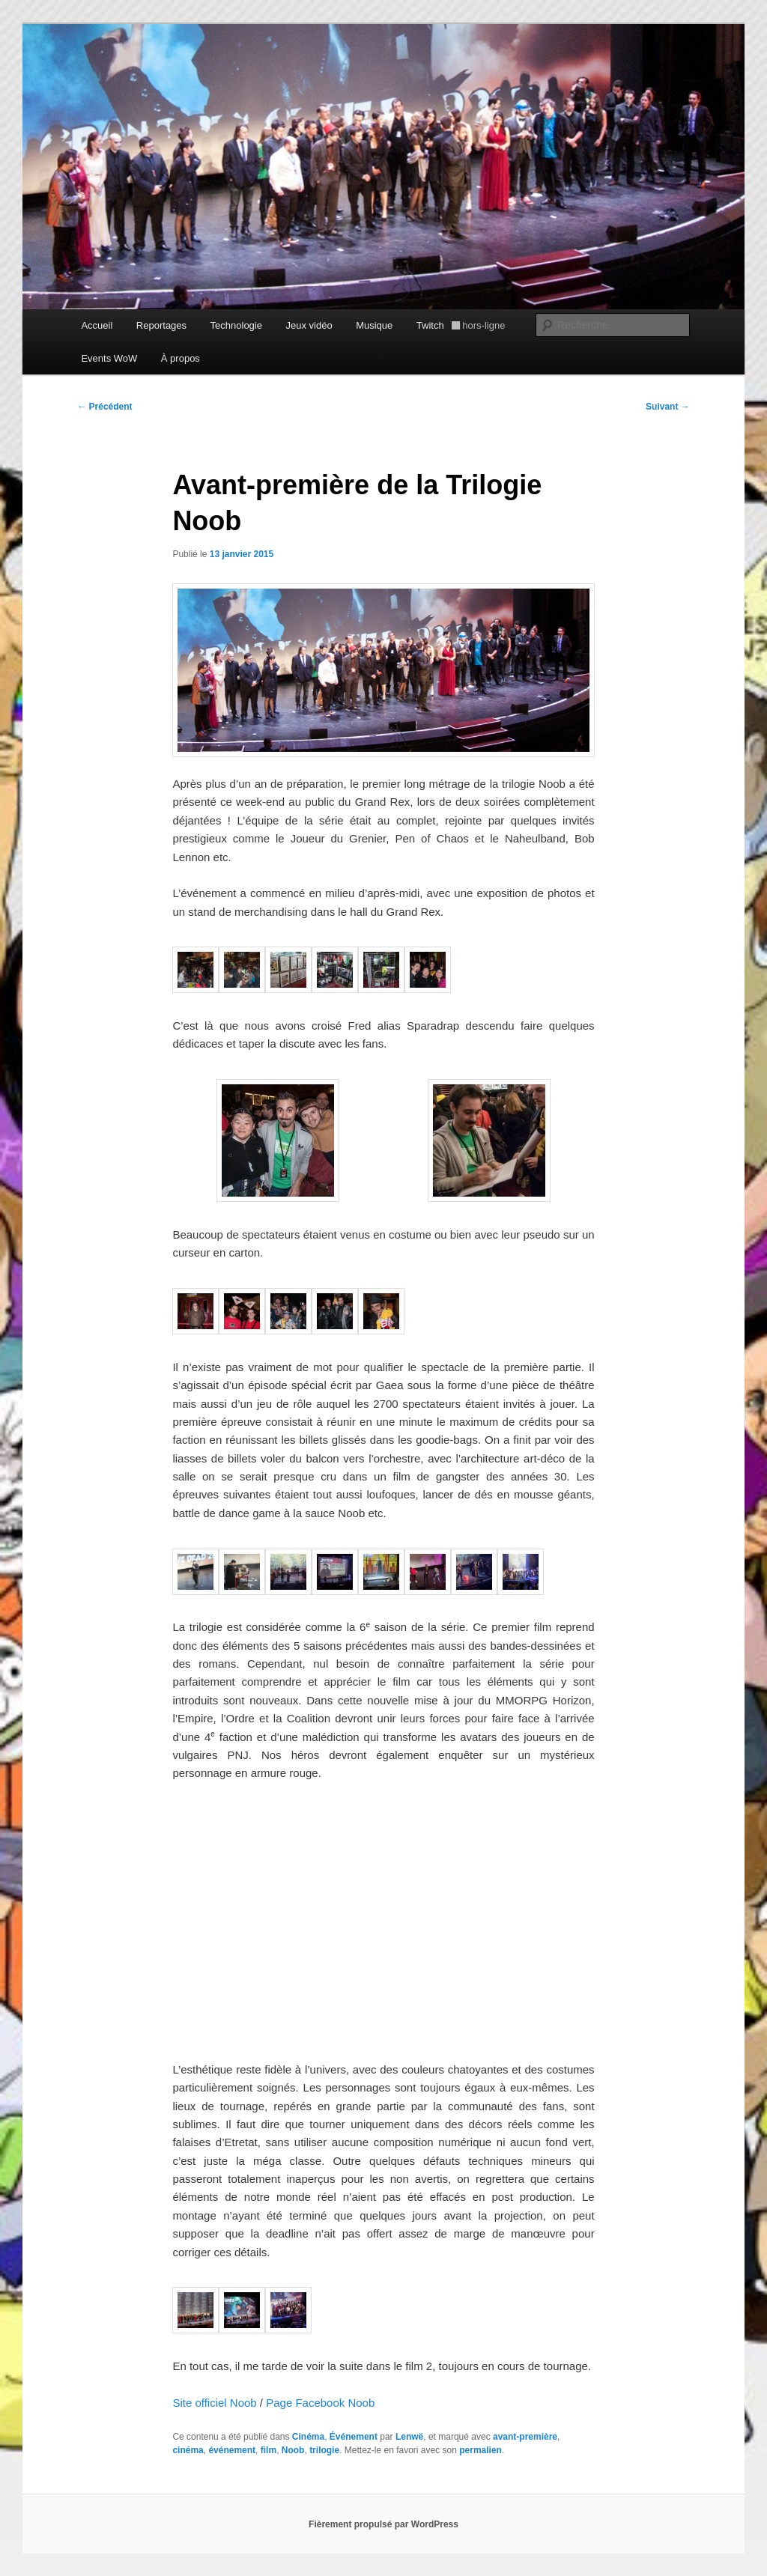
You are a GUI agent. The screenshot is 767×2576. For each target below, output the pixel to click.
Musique (374, 325)
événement (231, 2450)
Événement (354, 2436)
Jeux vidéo (308, 325)
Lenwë (409, 2436)
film (268, 2450)
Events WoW (109, 358)
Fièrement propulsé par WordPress (383, 2524)
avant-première (525, 2436)
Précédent (104, 406)
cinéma (187, 2450)
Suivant (668, 406)
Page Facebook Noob (320, 2402)
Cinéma (308, 2436)
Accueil (96, 325)
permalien (480, 2450)
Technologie (236, 325)
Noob (293, 2450)
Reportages (161, 325)
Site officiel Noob (214, 2402)
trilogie (324, 2450)
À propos (180, 358)
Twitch (461, 325)
